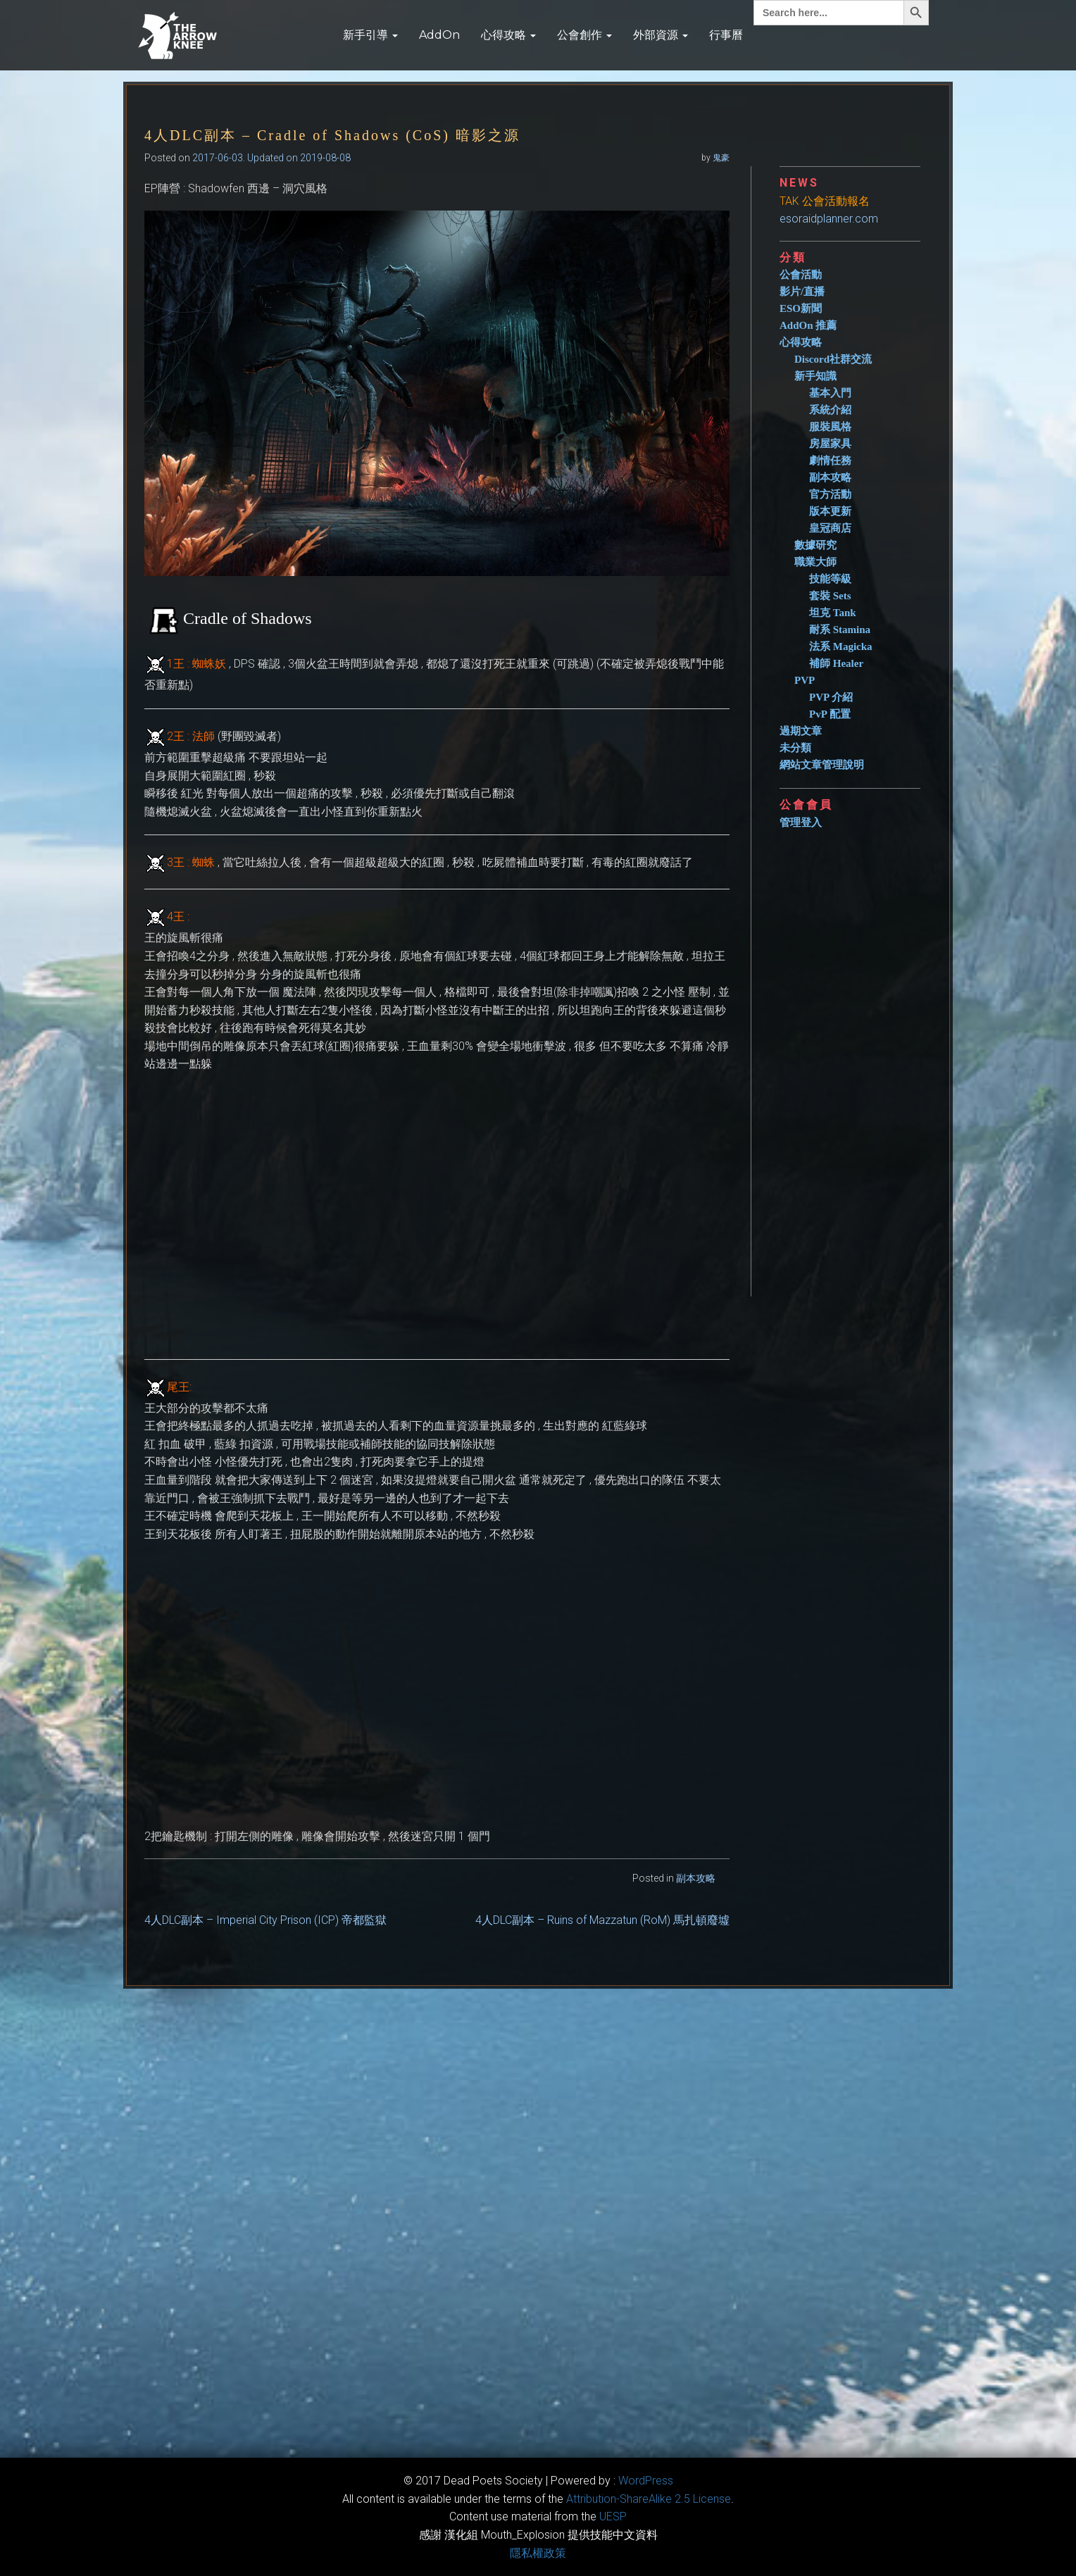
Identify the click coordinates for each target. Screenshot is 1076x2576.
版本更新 (830, 511)
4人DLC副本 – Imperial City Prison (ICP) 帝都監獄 (265, 1920)
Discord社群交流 (833, 359)
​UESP (613, 2516)
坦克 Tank (832, 612)
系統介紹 (830, 409)
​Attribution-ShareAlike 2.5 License (648, 2499)
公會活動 (801, 274)
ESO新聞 (801, 308)
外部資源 (660, 35)
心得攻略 (508, 35)
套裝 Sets (830, 595)
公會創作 (584, 35)
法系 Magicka (840, 646)
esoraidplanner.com (829, 218)
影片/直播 (802, 291)
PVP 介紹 (831, 697)
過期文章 (801, 731)
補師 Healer (836, 663)
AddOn (439, 35)
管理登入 (801, 822)
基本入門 (830, 393)
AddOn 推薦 (808, 325)
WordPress (645, 2480)
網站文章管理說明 (822, 764)
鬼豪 (721, 158)
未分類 (795, 748)
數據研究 (815, 545)
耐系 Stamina (839, 629)
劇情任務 (830, 460)
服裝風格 (830, 426)
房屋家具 (830, 443)
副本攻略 (695, 1878)
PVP (804, 680)
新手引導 (370, 35)
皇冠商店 (830, 528)
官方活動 (830, 494)
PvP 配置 (830, 714)
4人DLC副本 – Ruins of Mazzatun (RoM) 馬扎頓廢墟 (602, 1920)
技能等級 (830, 578)
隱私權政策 (538, 2553)
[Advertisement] (856, 1057)
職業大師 (815, 562)
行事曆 (726, 35)
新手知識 (815, 376)
